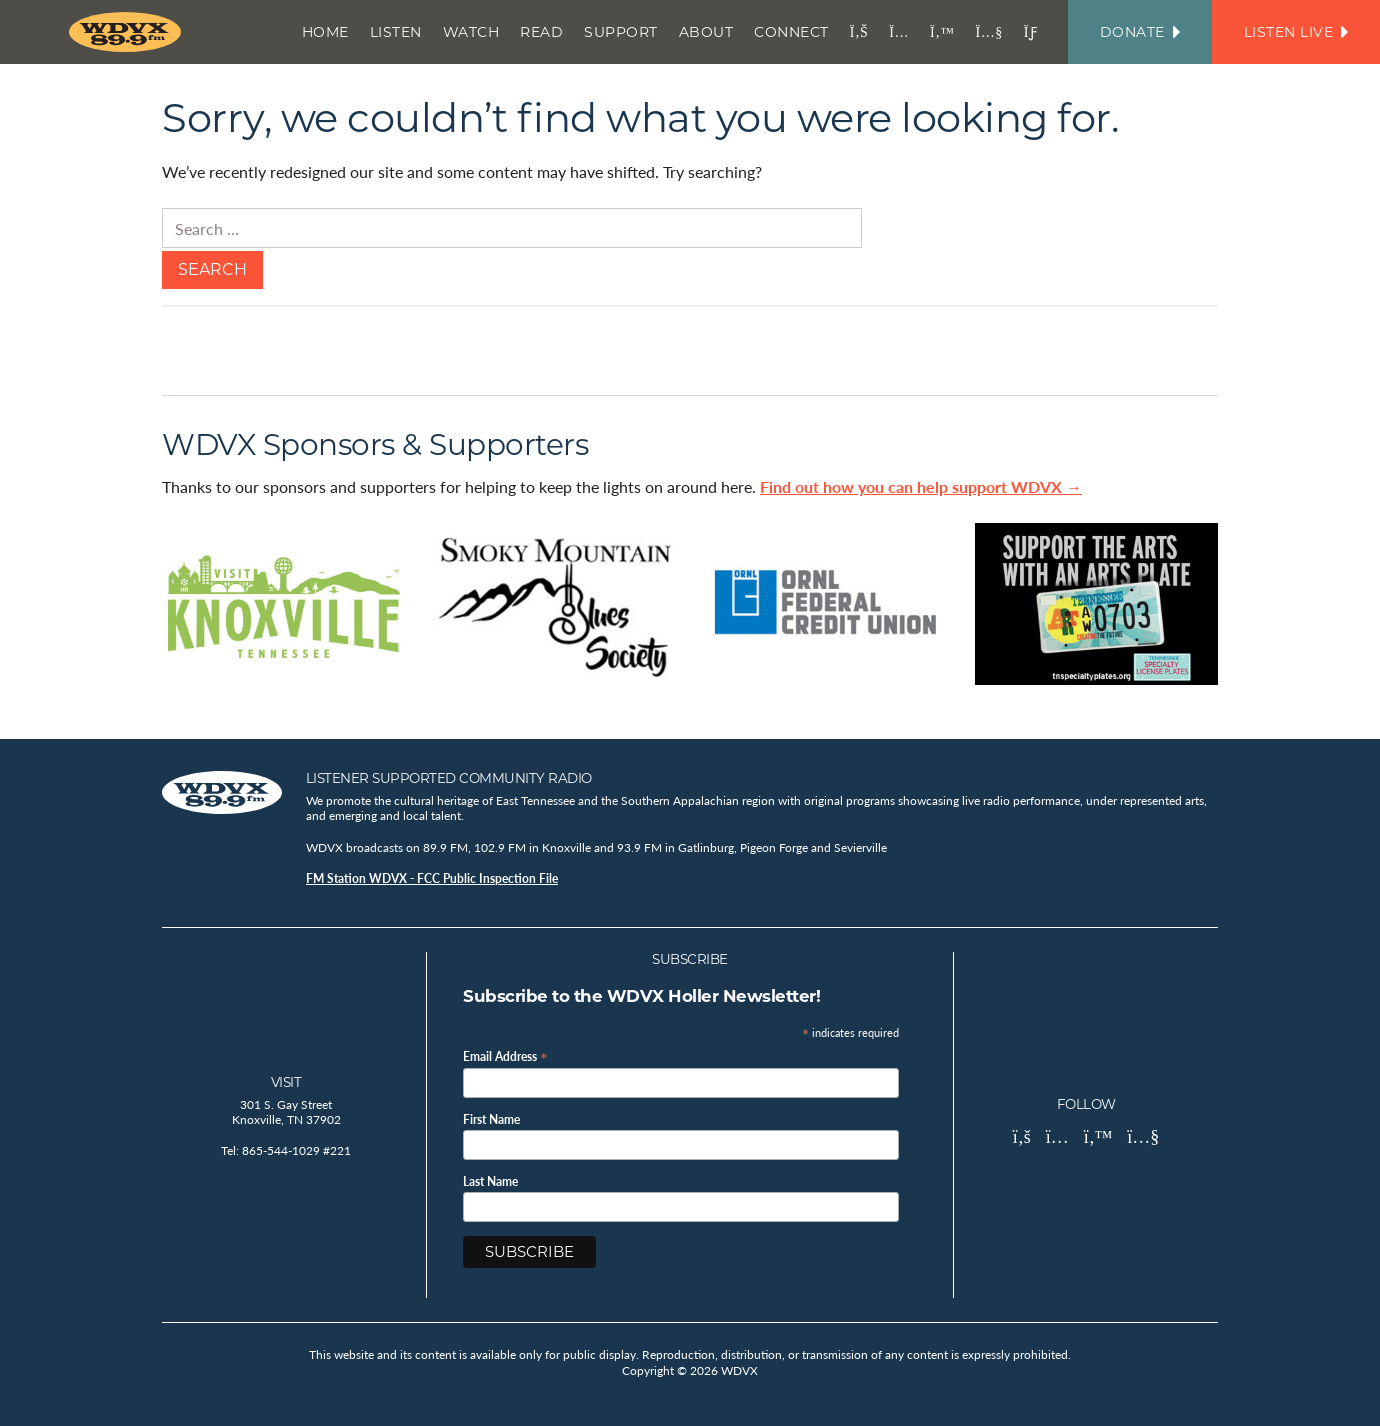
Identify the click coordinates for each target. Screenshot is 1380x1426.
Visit (286, 1082)
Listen (396, 32)
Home (325, 32)
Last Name (490, 1182)
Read (541, 32)
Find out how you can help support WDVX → (921, 486)
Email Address (505, 1055)
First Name (491, 1120)
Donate (1140, 32)
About (706, 32)
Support (621, 32)
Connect (791, 32)
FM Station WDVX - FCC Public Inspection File (432, 878)
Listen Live (1296, 32)
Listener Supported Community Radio (449, 778)
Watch (471, 32)
